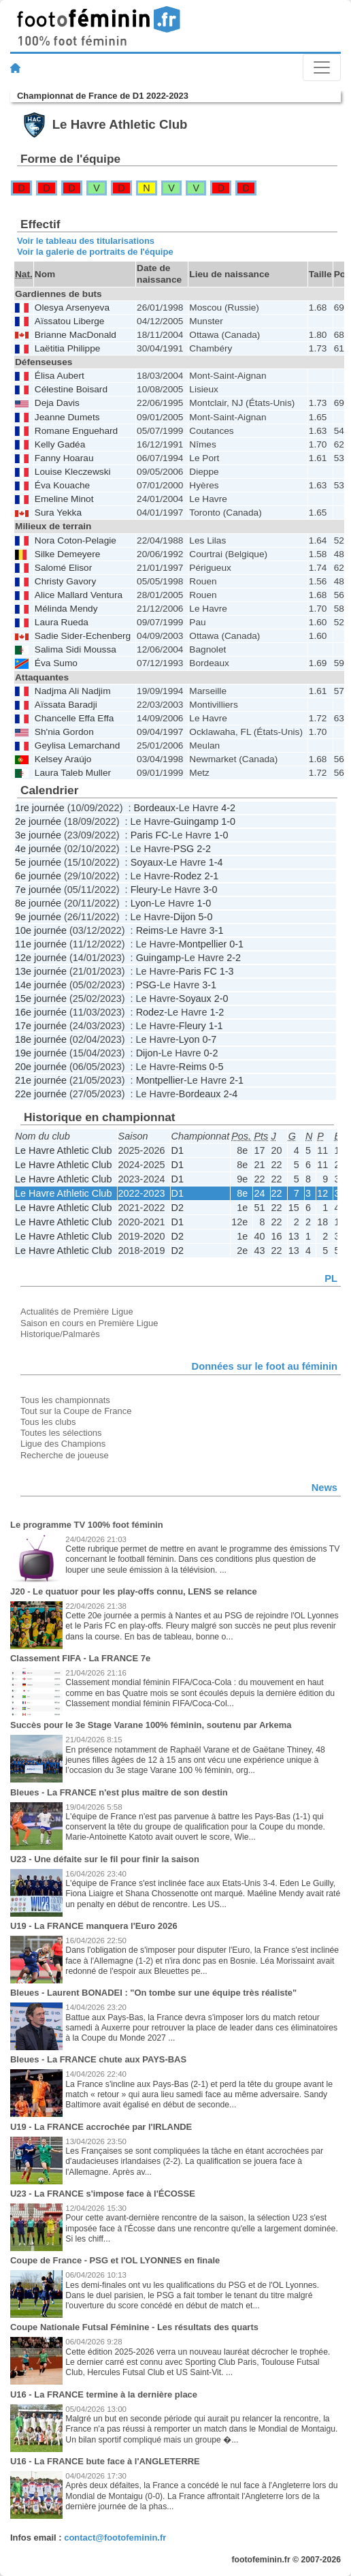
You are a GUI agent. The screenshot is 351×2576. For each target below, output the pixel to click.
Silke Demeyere (68, 554)
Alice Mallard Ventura (78, 595)
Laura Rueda (61, 622)
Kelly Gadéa (60, 444)
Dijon (184, 916)
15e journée (41, 998)
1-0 (228, 821)
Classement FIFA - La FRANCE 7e (80, 1658)
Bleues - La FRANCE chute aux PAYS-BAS (98, 2059)
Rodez (187, 875)
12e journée (41, 957)
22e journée (41, 1093)
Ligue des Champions (62, 1444)
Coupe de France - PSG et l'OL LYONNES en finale (115, 2260)
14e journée (41, 984)
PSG (183, 848)
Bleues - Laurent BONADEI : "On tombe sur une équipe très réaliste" (153, 1993)
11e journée (41, 944)
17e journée (41, 1025)
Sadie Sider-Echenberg (83, 636)
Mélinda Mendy (66, 608)
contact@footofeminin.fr (115, 2537)
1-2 (217, 1012)
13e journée (41, 971)
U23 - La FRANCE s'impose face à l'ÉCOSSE (102, 2193)
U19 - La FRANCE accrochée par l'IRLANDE (101, 2127)
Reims (150, 930)
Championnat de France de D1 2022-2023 (102, 96)
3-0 (210, 889)
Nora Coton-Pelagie (75, 540)
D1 (177, 1150)
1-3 (227, 971)
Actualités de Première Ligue (76, 1311)
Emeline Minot (64, 499)
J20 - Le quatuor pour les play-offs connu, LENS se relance (133, 1591)
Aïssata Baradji (66, 705)
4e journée (38, 848)
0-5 (217, 1066)
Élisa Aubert (59, 376)
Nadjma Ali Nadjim (73, 691)
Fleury (144, 889)
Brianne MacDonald (75, 335)
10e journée (41, 930)
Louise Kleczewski (73, 472)
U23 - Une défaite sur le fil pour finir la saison (104, 1859)
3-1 (217, 930)
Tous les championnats (65, 1400)
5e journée (38, 862)
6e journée (38, 875)
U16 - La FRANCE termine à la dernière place (103, 2394)
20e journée (41, 1066)
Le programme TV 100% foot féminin (86, 1525)
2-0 (221, 998)
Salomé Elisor (63, 568)
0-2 (211, 1053)
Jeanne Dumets (67, 417)
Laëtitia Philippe (68, 348)
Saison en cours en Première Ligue (89, 1323)
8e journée (38, 903)
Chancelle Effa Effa (74, 718)
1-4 (216, 862)
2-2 (204, 848)
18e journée (41, 1039)
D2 (177, 1207)
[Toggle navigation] (322, 67)
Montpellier (203, 944)
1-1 (216, 1025)
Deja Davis (57, 403)
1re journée (40, 807)
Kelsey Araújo (63, 759)
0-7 (209, 1039)
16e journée (41, 1012)
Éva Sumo (56, 663)
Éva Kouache (62, 485)
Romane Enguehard (76, 431)
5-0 (206, 916)
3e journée (38, 835)
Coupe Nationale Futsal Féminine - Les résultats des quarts (134, 2327)
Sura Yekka (58, 512)
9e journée (38, 916)
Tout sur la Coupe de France (75, 1411)
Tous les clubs (48, 1422)
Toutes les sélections (61, 1433)
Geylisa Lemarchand (77, 745)
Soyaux (147, 862)
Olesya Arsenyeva (72, 307)
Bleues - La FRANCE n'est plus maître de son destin (119, 1792)
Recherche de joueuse (64, 1455)
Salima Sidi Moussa (75, 649)
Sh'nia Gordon (64, 732)
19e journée (41, 1053)
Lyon (141, 903)
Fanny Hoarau (64, 458)
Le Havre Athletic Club (63, 1150)
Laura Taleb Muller (73, 773)
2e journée (38, 821)
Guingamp (195, 821)
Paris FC (150, 835)
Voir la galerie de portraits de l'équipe (95, 252)
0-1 (236, 944)
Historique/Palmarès (60, 1334)
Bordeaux (154, 807)
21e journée (41, 1080)
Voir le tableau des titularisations (85, 241)
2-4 (230, 1093)
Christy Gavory (65, 581)
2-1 (211, 875)
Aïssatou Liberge (70, 321)
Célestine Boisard (71, 389)
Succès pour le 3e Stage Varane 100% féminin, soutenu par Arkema (150, 1725)
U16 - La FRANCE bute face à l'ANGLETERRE (105, 2461)
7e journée (38, 889)
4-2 (228, 807)
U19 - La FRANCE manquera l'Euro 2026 (94, 1926)
